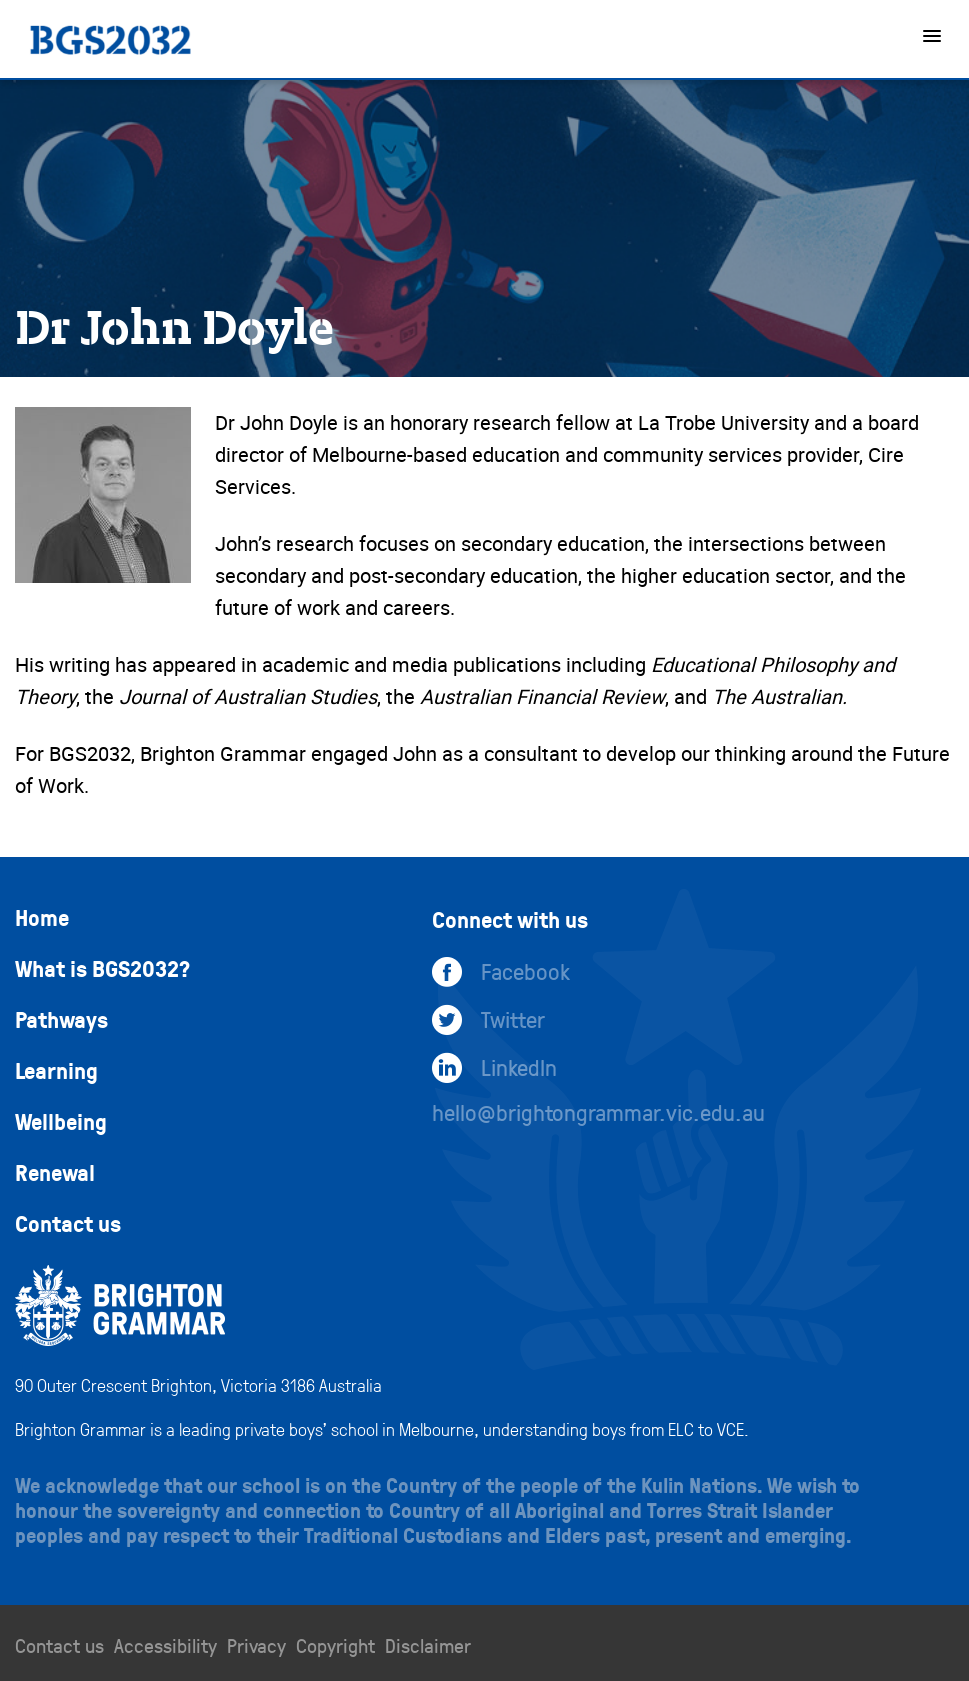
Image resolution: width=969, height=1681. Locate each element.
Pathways (61, 1019)
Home (42, 917)
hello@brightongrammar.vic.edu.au (598, 1112)
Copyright (335, 1645)
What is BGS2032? (102, 968)
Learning (56, 1070)
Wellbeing (61, 1121)
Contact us (68, 1223)
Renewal (55, 1172)
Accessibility (165, 1645)
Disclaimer (428, 1645)
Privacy (256, 1645)
